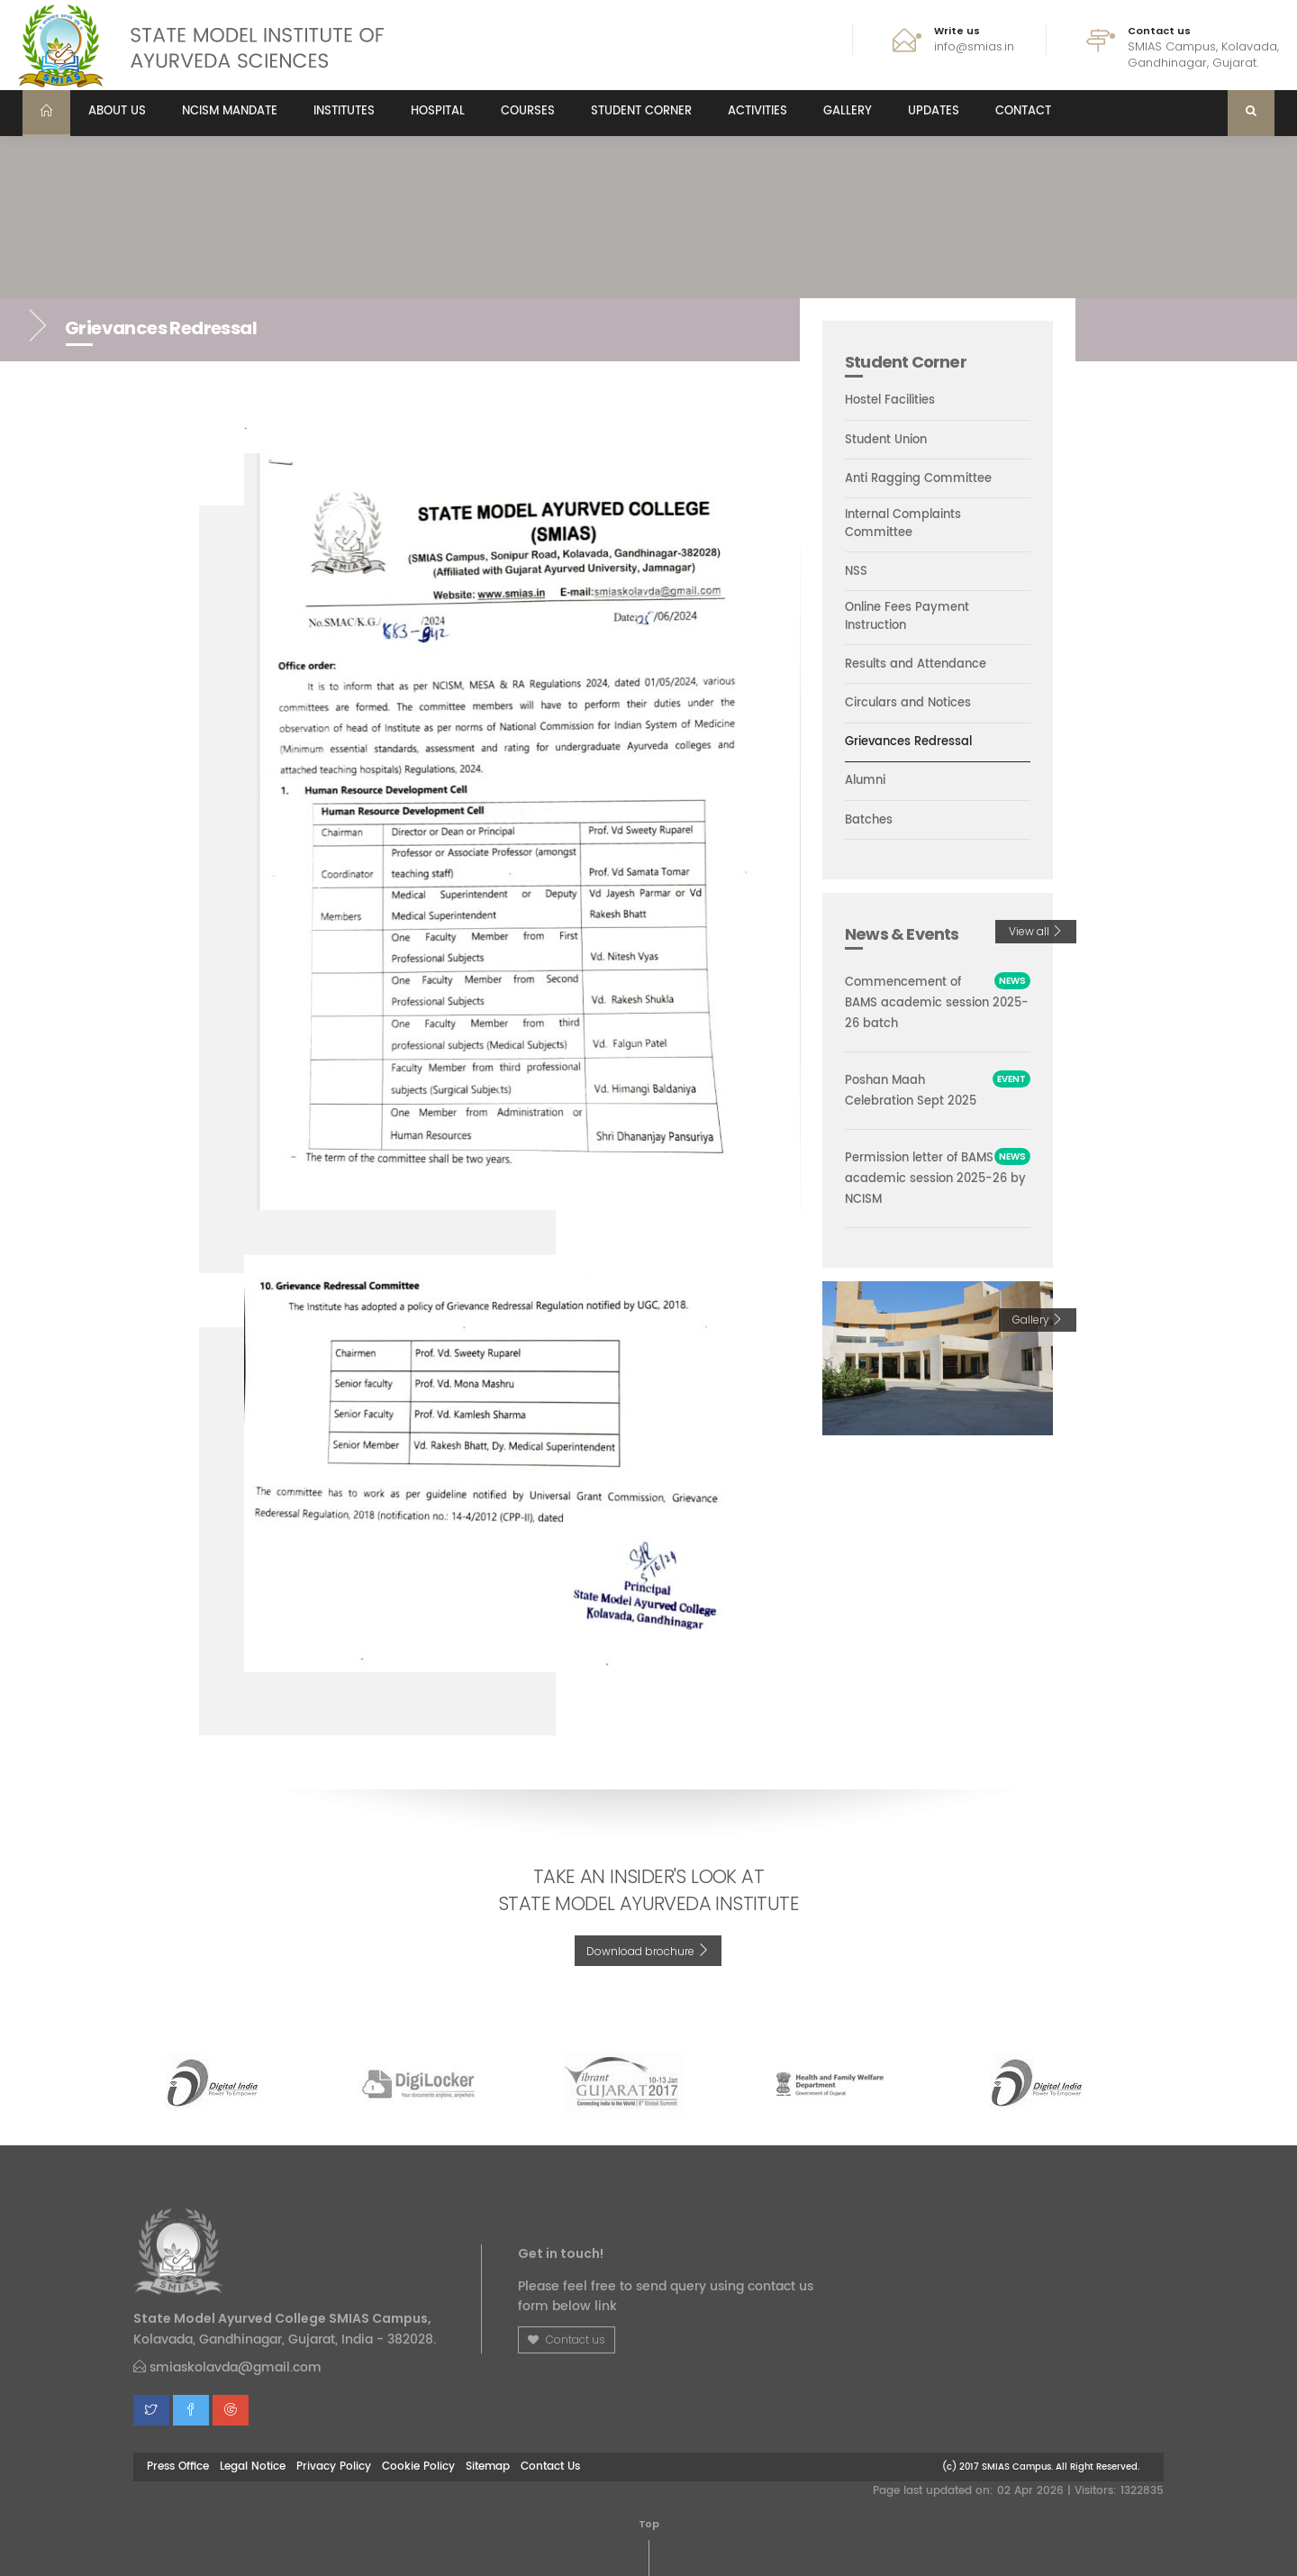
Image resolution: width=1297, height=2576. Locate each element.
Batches (869, 821)
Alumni (865, 781)
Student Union (886, 441)
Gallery (847, 111)
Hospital (438, 111)
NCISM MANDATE (229, 111)
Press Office (178, 2466)
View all (1036, 931)
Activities (757, 111)
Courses (528, 111)
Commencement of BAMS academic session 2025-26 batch (937, 1003)
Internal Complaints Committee (903, 524)
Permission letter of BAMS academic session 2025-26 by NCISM (935, 1179)
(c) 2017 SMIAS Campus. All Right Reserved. (1040, 2466)
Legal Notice (253, 2466)
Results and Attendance (915, 665)
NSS (856, 572)
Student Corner (641, 111)
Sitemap (488, 2466)
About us (117, 111)
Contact (1023, 111)
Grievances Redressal (908, 742)
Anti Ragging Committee (918, 479)
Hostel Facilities (890, 401)
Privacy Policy (333, 2466)
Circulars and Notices (908, 704)
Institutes (344, 111)
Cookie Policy (418, 2466)
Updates (933, 111)
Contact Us (550, 2466)
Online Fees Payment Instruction (907, 617)
